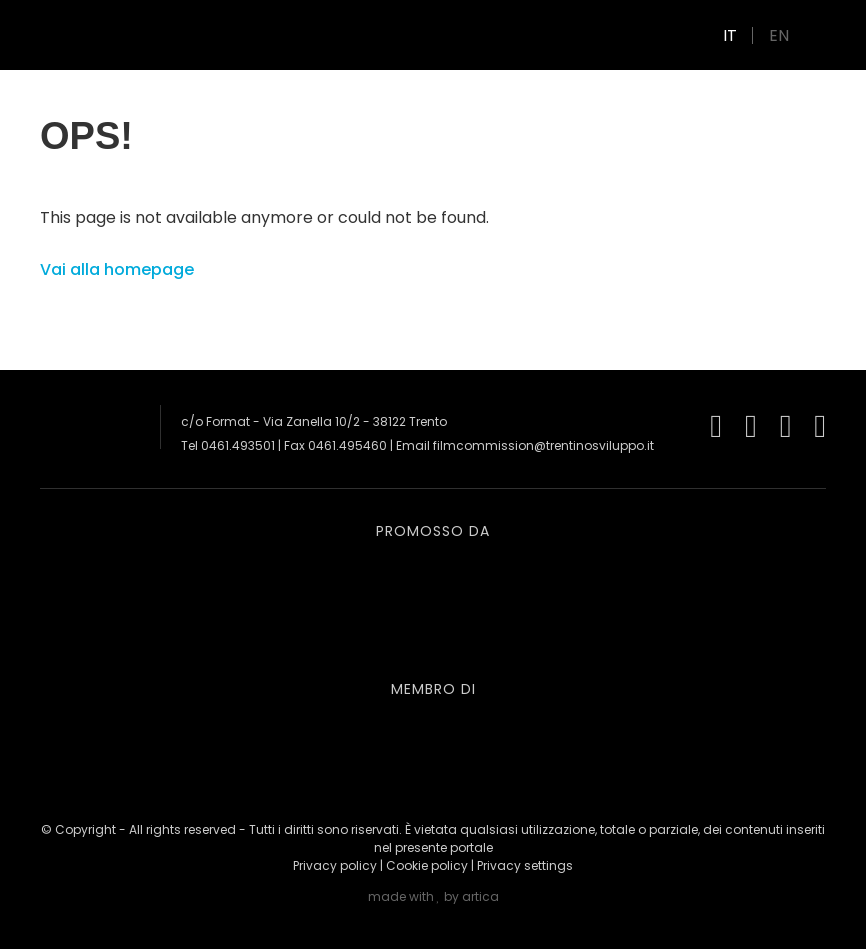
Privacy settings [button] (525, 865)
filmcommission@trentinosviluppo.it (543, 445)
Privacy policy (335, 865)
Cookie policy (427, 865)
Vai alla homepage (117, 269)
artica (480, 896)
